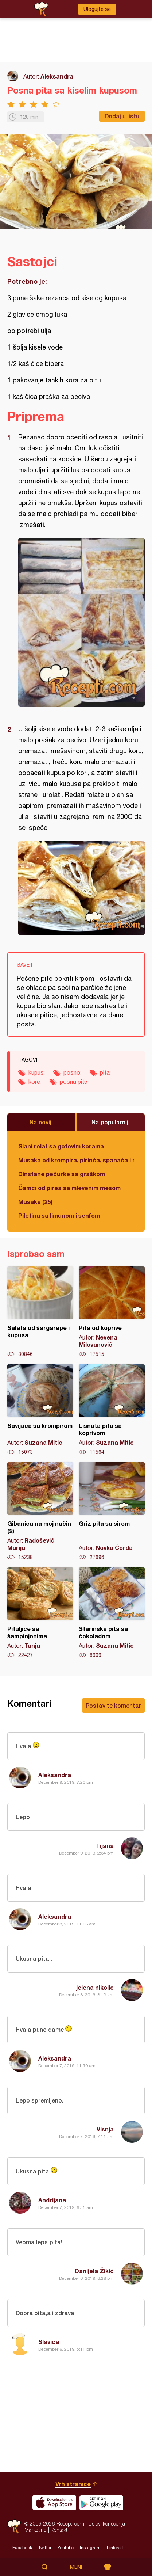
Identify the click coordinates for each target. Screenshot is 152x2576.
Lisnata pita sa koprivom (112, 1410)
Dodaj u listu (122, 116)
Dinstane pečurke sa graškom (61, 1173)
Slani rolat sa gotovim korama (61, 1146)
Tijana (105, 1845)
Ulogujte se (97, 9)
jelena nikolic (95, 1987)
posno (71, 1072)
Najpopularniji (110, 1122)
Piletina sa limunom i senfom (59, 1215)
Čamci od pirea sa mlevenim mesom (69, 1187)
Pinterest (115, 2547)
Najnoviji (41, 1122)
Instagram (90, 2547)
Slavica (48, 2341)
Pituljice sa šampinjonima (40, 1613)
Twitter (44, 2547)
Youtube (66, 2547)
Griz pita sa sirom (112, 1511)
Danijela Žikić (94, 2270)
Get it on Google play (101, 2502)
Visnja (105, 2129)
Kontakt (59, 2530)
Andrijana (52, 2199)
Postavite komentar (113, 1705)
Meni (76, 2567)
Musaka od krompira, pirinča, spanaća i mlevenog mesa (76, 1159)
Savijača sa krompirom (40, 1410)
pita (105, 1072)
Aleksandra (56, 76)
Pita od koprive (112, 1312)
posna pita (73, 1081)
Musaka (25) (35, 1201)
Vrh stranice (73, 2483)
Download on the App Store (54, 2502)
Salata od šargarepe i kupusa (40, 1312)
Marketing (35, 2530)
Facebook (22, 2547)
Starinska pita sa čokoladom (112, 1613)
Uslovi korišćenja (106, 2523)
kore (34, 1081)
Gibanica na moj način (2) (40, 1511)
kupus (36, 1072)
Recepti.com (14, 2526)
